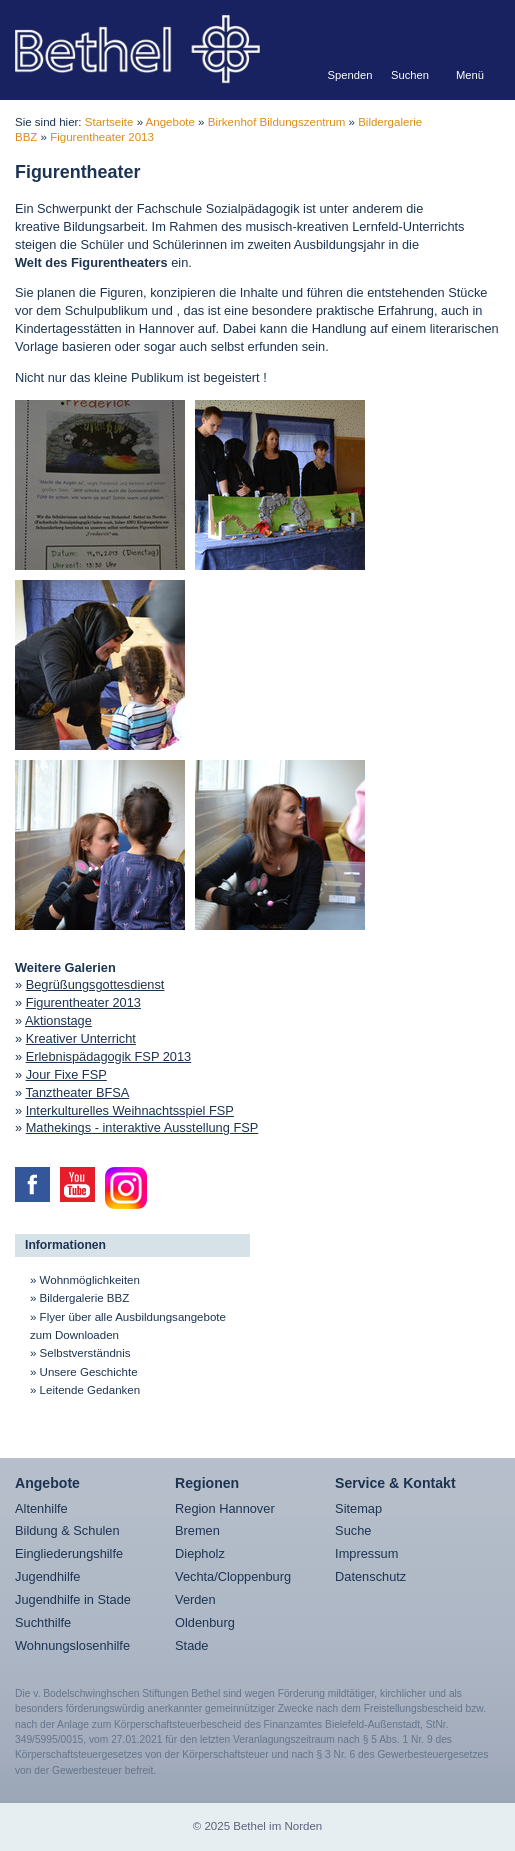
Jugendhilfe (47, 1576)
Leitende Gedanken (90, 1390)
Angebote (170, 122)
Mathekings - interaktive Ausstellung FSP (142, 1127)
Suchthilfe (43, 1622)
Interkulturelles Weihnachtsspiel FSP (130, 1110)
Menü (470, 75)
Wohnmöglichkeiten (90, 1280)
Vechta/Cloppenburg (233, 1576)
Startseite (109, 122)
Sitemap (358, 1508)
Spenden (350, 75)
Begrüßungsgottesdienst (95, 984)
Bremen (197, 1530)
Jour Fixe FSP (66, 1074)
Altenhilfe (41, 1508)
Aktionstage (58, 1020)
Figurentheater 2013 (102, 137)
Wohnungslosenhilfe (72, 1645)
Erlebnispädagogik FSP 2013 (109, 1056)
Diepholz (200, 1553)
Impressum (366, 1553)
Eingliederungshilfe (69, 1553)
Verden (195, 1599)
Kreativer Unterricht (81, 1038)
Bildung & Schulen (67, 1530)
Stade (191, 1645)
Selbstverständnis (85, 1353)
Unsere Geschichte (89, 1372)
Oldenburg (205, 1622)
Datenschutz (370, 1576)
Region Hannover (225, 1508)
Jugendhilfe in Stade (73, 1599)
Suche (353, 1530)
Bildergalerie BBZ (85, 1298)
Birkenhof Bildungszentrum (277, 122)
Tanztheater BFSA (77, 1092)
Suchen (410, 75)
